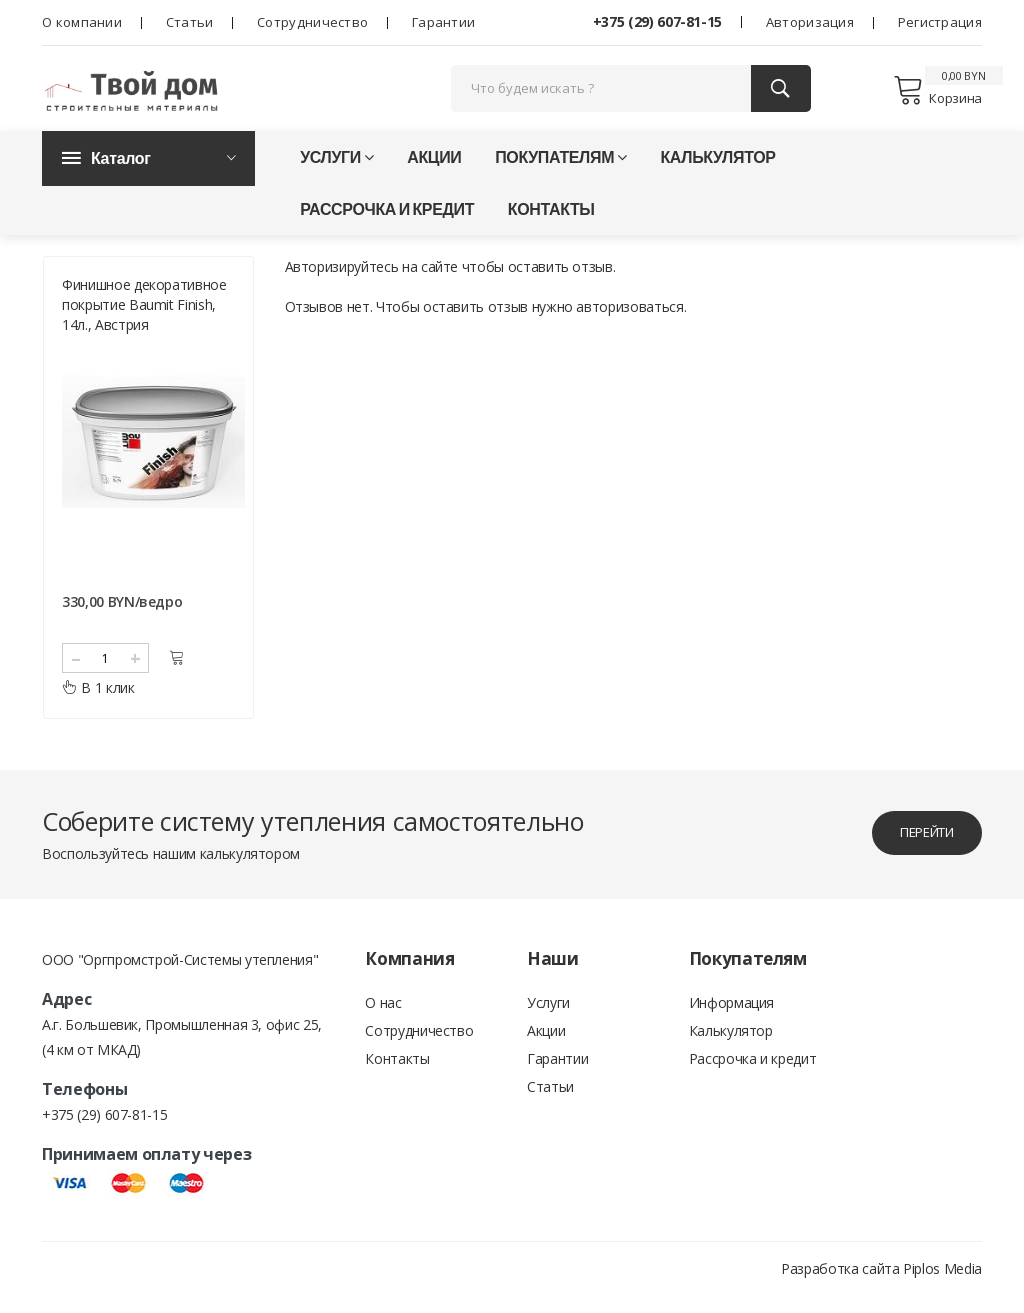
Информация (732, 1020)
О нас (383, 1020)
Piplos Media (942, 1285)
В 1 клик (98, 704)
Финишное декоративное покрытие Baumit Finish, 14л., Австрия (144, 321)
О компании (82, 22)
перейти (917, 849)
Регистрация (940, 22)
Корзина (937, 95)
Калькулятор (717, 166)
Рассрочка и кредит (387, 218)
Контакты (551, 218)
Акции (434, 166)
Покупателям (561, 166)
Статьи (190, 22)
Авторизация (810, 22)
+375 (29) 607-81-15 (657, 21)
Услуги (336, 166)
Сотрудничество (312, 22)
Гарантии (443, 22)
